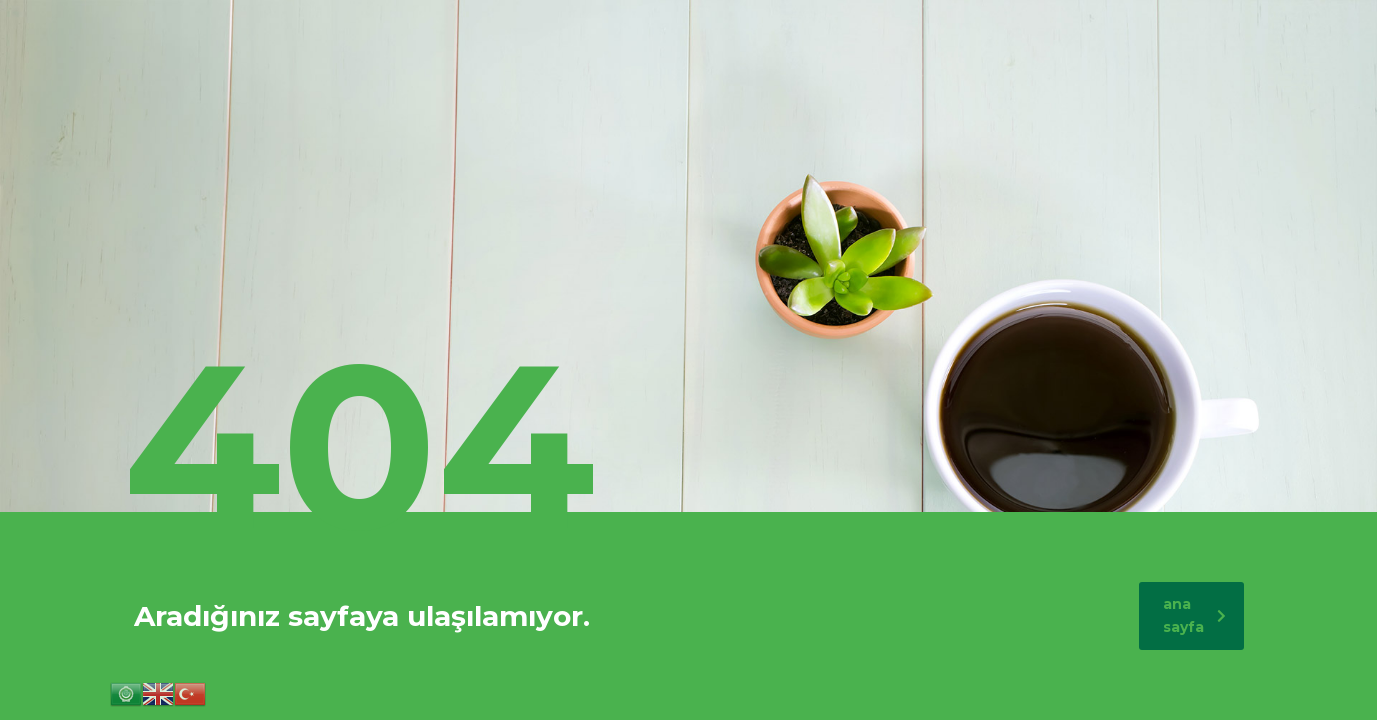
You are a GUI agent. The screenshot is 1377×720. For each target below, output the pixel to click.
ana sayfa (1194, 615)
